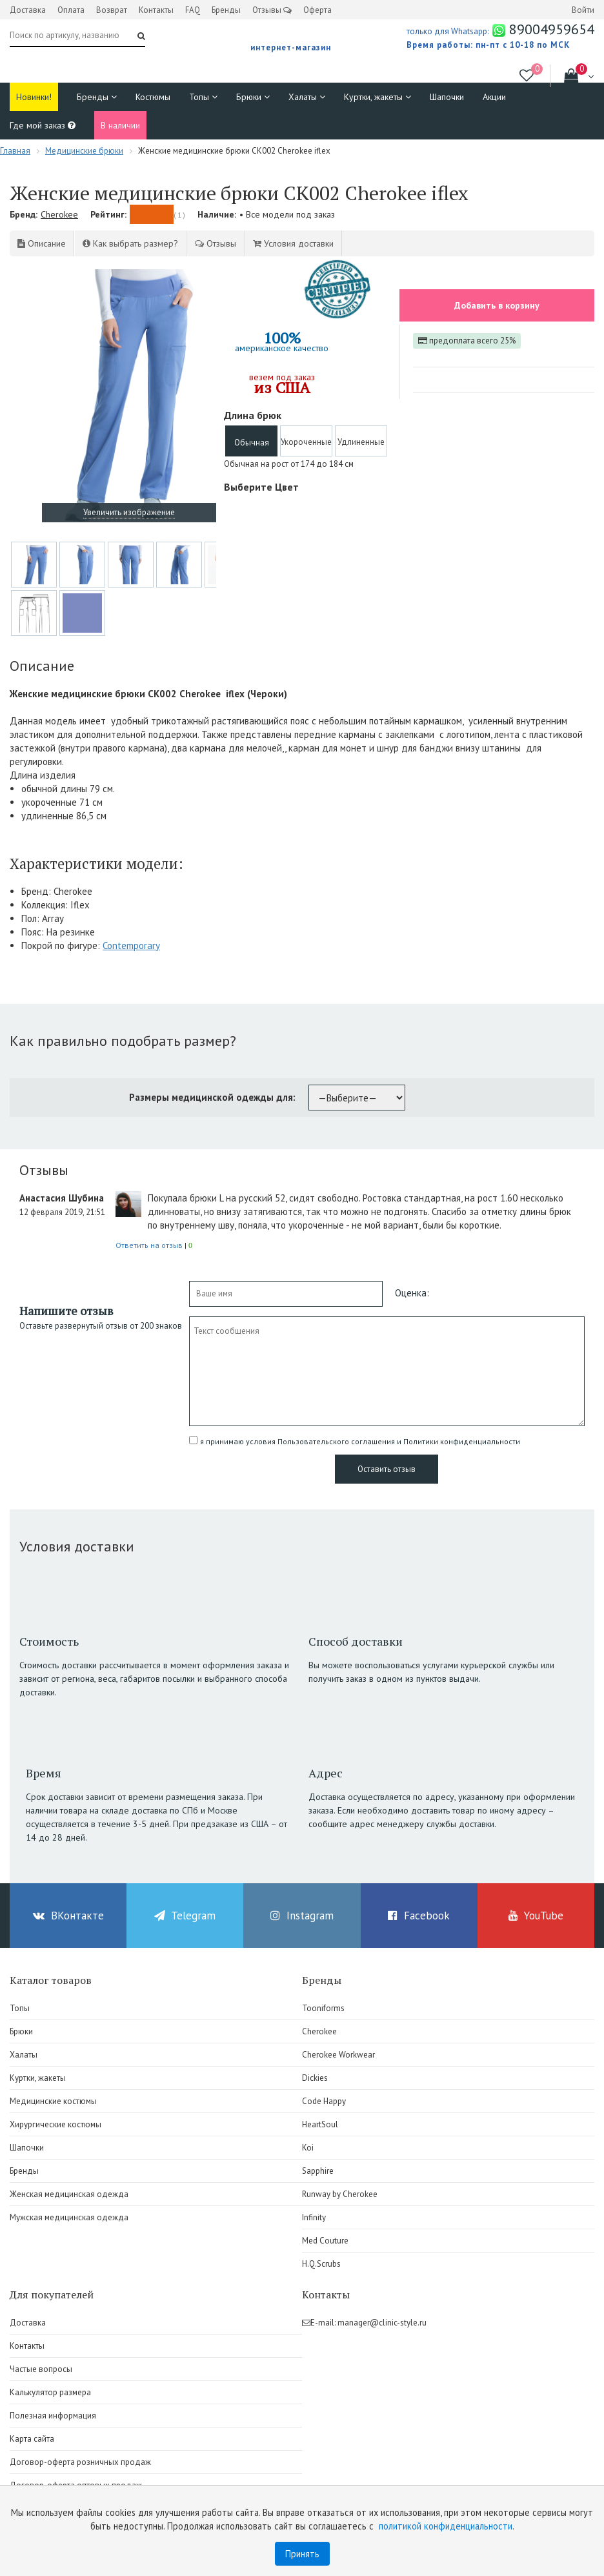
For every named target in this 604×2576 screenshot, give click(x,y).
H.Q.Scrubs (321, 2263)
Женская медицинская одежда (69, 2194)
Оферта (317, 10)
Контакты (156, 10)
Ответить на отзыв (149, 1245)
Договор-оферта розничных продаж (80, 2462)
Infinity (314, 2217)
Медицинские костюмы (53, 2101)
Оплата (71, 10)
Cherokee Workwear (338, 2054)
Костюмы (153, 97)
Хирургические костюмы (55, 2124)
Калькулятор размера (50, 2392)
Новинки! (34, 97)
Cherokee (59, 214)
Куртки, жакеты (377, 97)
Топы (203, 97)
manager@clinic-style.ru (382, 2322)
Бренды (226, 10)
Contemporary (131, 945)
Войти (583, 10)
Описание (41, 243)
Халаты (306, 97)
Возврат (111, 10)
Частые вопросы (41, 2369)
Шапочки (447, 97)
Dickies (315, 2077)
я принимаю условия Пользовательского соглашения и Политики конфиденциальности (360, 1441)
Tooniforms (323, 2008)
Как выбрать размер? (130, 243)
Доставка (28, 10)
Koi (308, 2147)
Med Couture (325, 2240)
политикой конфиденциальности (445, 2526)
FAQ (192, 10)
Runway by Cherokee (340, 2194)
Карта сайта (32, 2438)
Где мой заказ (43, 125)
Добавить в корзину (496, 305)
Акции (494, 97)
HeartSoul (320, 2124)
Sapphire (318, 2170)
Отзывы (272, 10)
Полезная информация (53, 2415)
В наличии (120, 125)
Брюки (253, 97)
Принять (302, 2554)
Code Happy (324, 2101)
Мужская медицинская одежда (69, 2217)
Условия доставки (293, 243)
